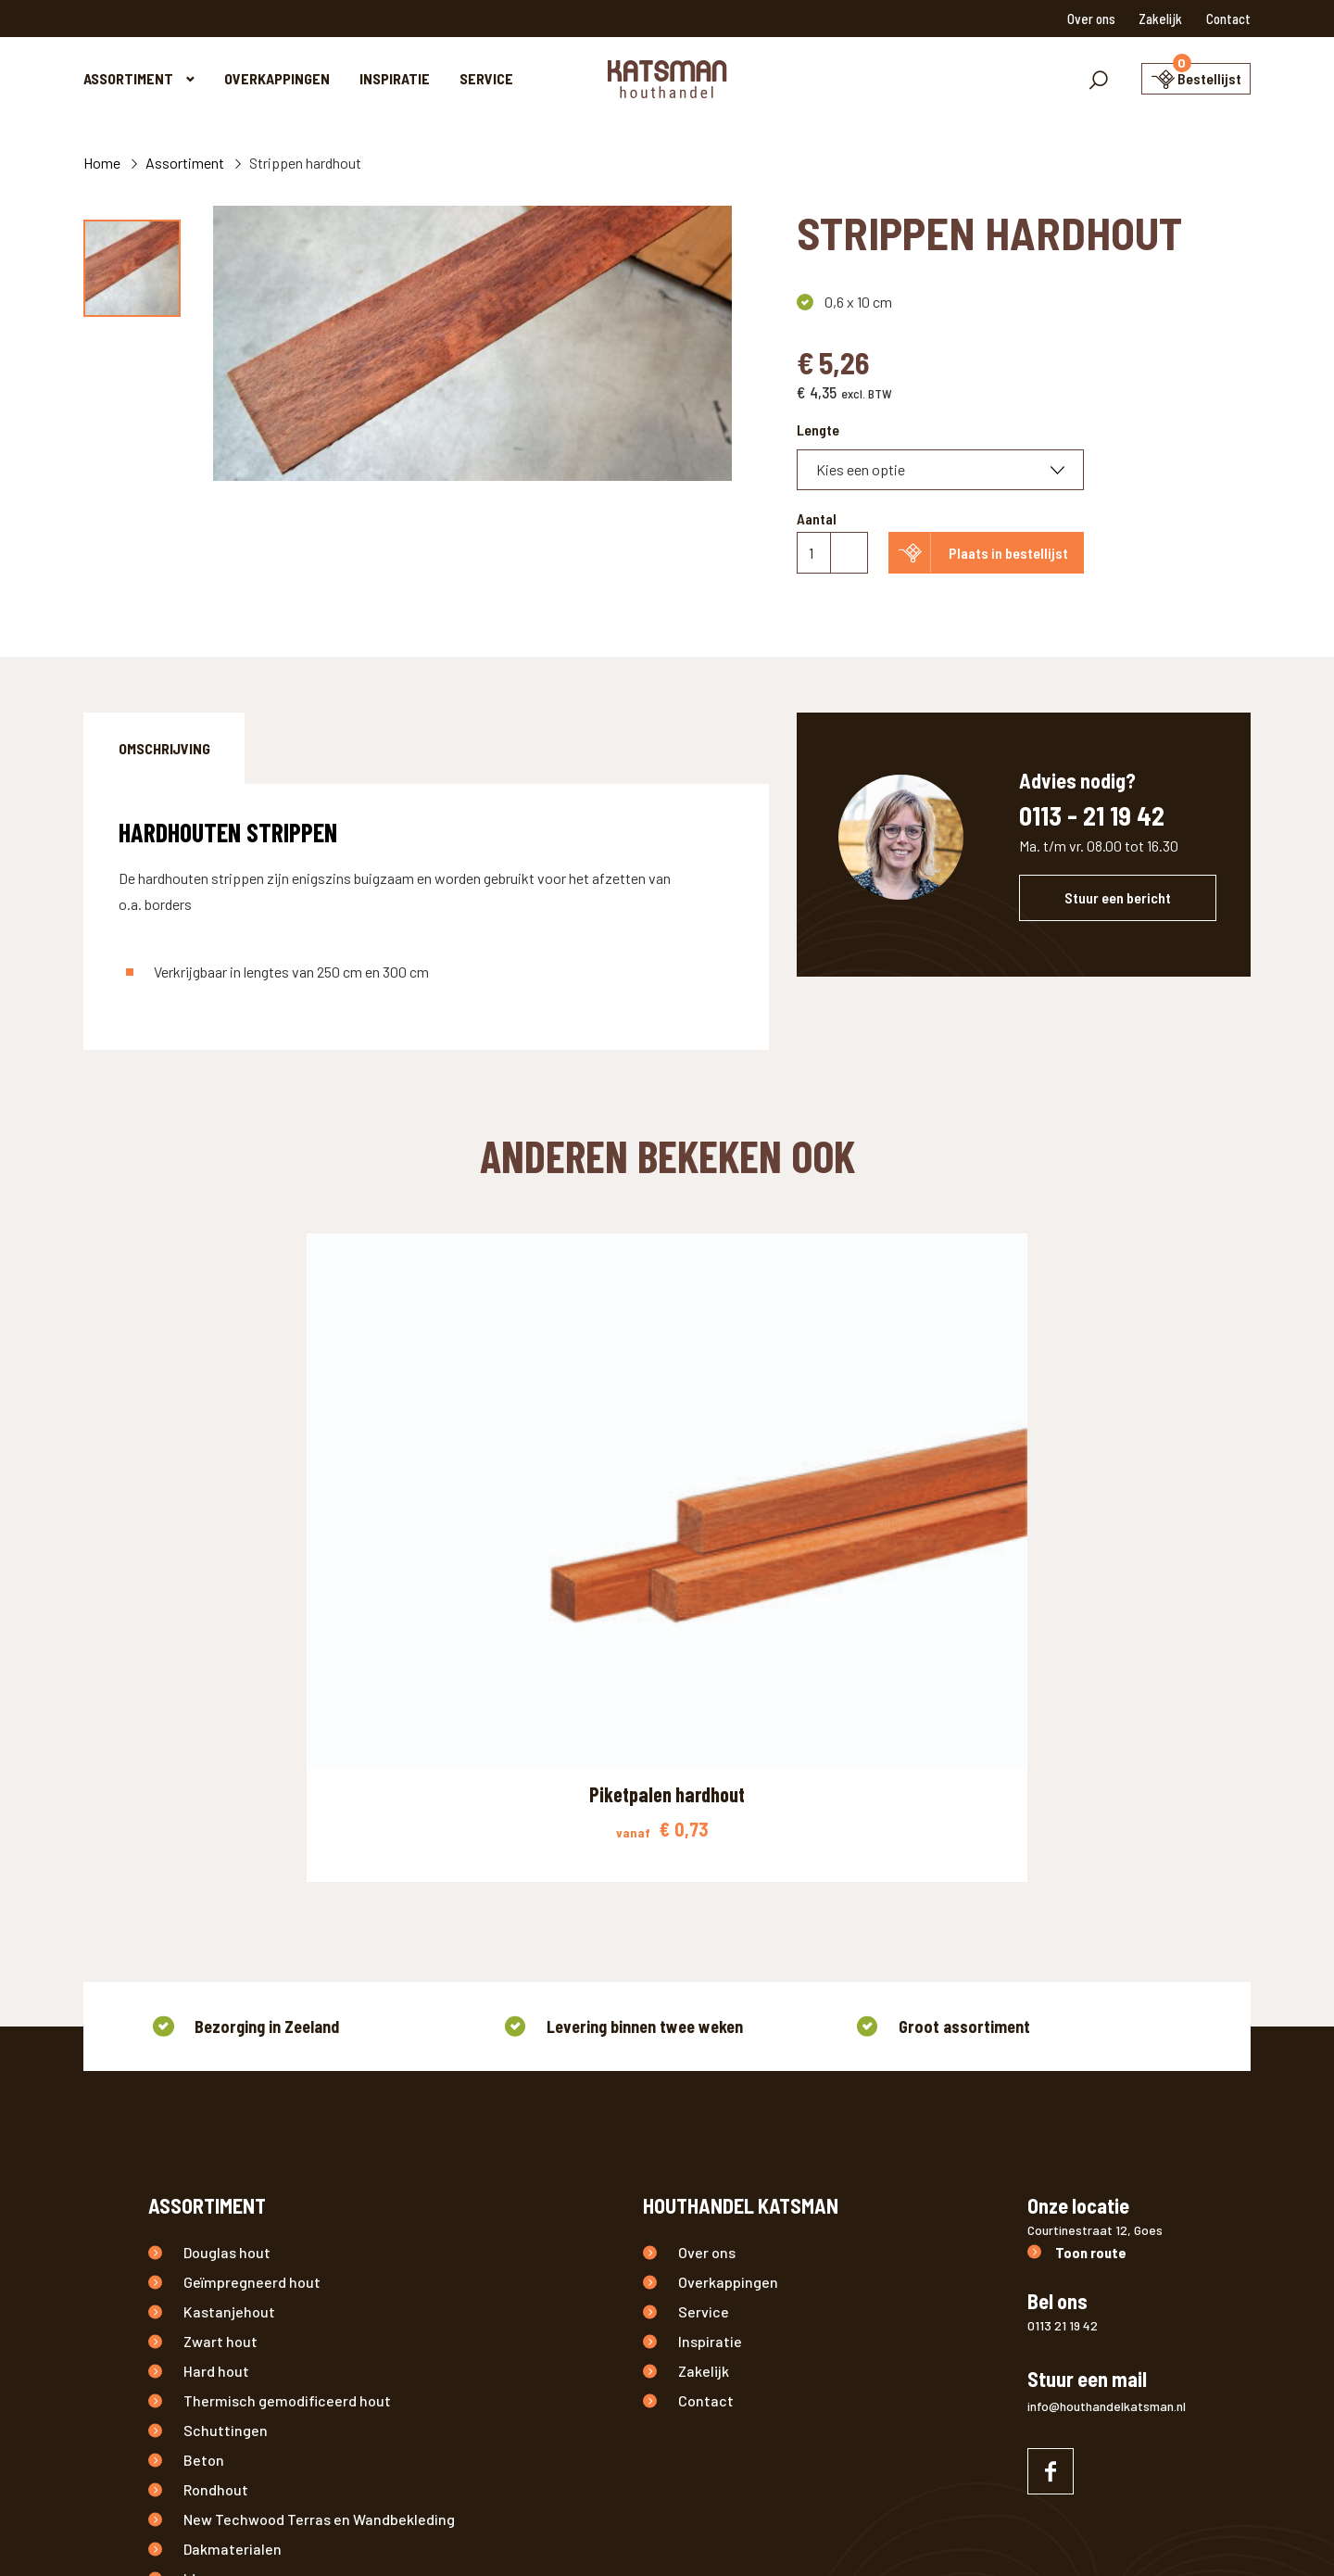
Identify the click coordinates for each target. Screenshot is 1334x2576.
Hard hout (216, 2066)
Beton (203, 2155)
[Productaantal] (832, 553)
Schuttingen (225, 2125)
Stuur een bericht (1117, 897)
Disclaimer (436, 2533)
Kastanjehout (229, 2006)
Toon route (1090, 1947)
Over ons (1091, 18)
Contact (1228, 18)
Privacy (365, 2533)
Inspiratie (394, 78)
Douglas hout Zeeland (806, 2533)
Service (486, 78)
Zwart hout (220, 2036)
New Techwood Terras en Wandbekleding (319, 2214)
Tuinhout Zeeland (672, 2533)
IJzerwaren (220, 2273)
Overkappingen (277, 78)
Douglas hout (227, 1947)
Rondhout (215, 2184)
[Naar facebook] (1050, 2166)
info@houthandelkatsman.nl (1106, 2101)
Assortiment (128, 78)
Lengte (818, 429)
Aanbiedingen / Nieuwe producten (296, 2392)
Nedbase (1158, 2533)
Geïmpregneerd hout (252, 1977)
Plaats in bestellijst (1008, 553)
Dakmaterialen (232, 2244)
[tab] (164, 748)
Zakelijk (1160, 18)
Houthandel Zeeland (544, 2533)
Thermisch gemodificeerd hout (287, 2095)
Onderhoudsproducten (258, 2303)
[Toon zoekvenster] (1068, 79)
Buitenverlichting (241, 2333)
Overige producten (245, 2362)
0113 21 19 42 (1062, 2020)
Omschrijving (164, 748)
